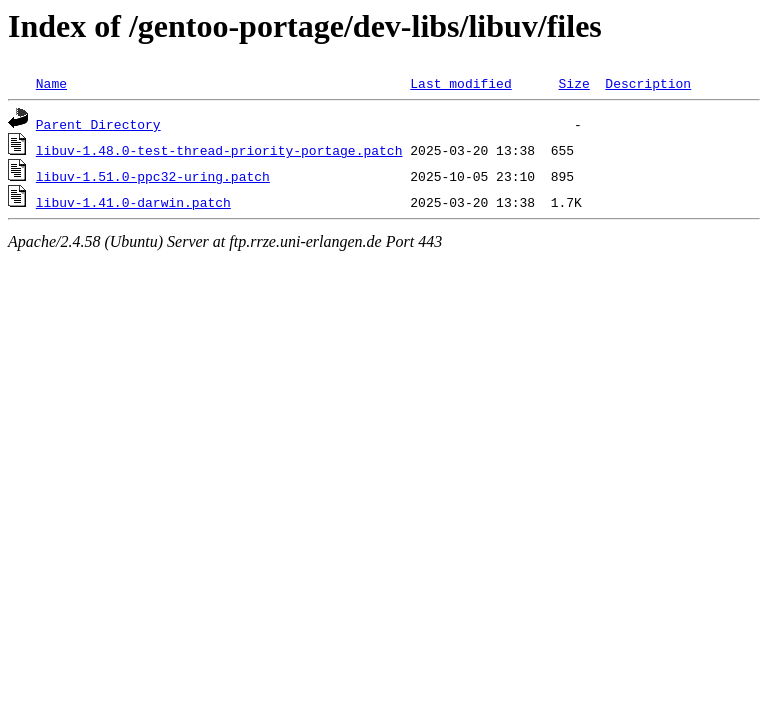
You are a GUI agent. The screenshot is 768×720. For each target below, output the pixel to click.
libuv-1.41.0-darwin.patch (133, 202)
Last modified (460, 83)
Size (573, 83)
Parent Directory (98, 124)
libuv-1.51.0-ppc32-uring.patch (153, 176)
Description (648, 83)
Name (51, 83)
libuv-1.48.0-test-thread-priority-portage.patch (219, 150)
